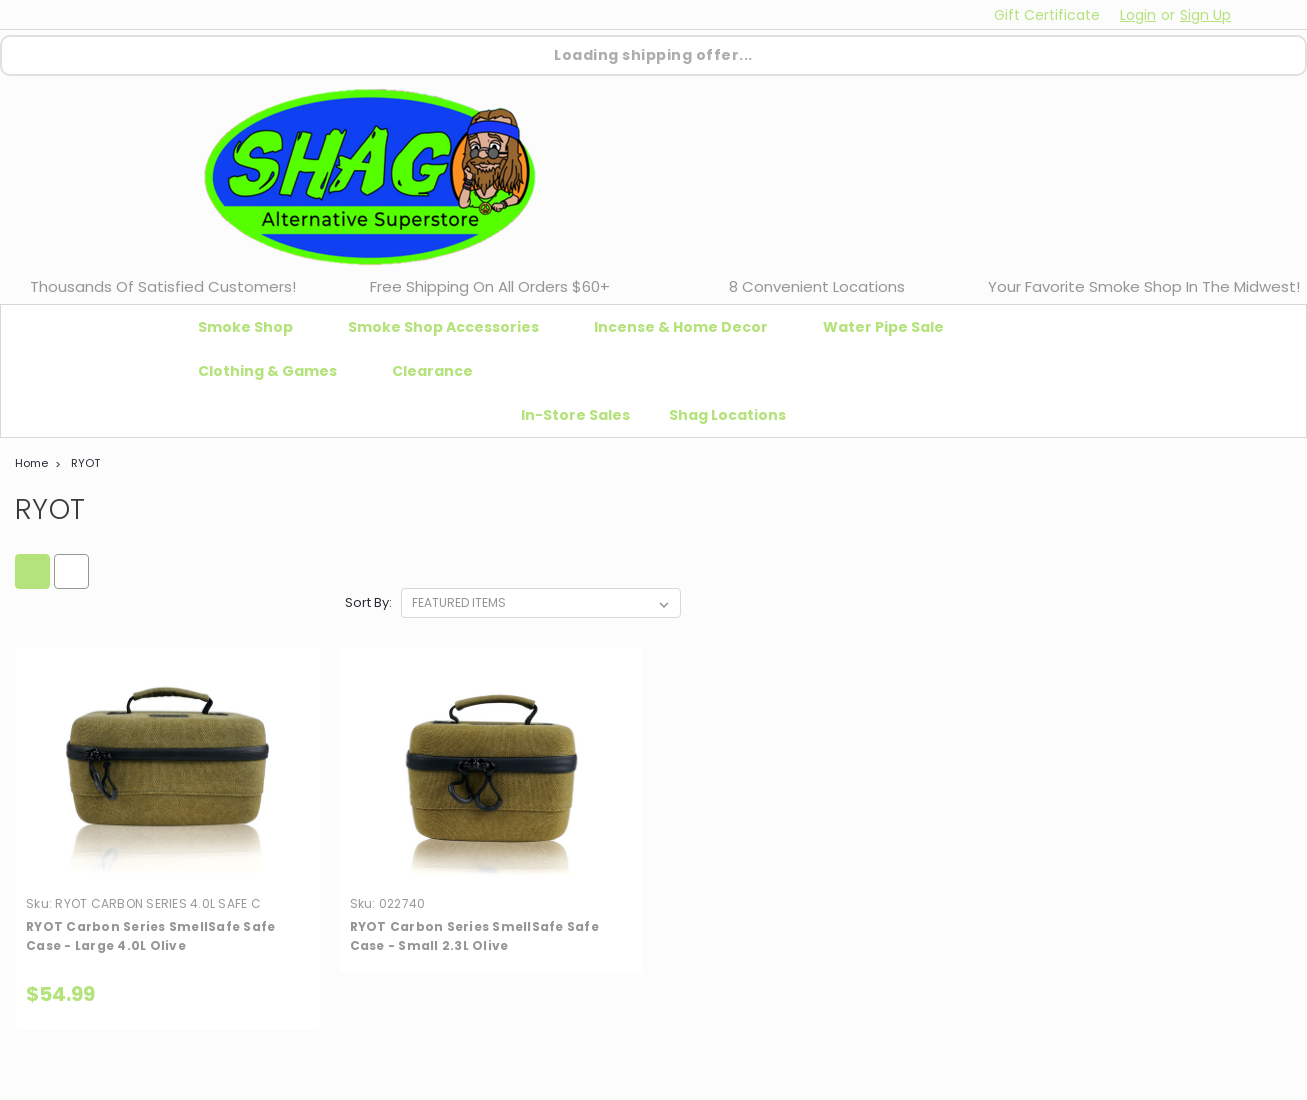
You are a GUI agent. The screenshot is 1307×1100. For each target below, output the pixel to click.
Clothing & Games (275, 371)
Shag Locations (727, 415)
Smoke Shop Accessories (451, 327)
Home (31, 463)
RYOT (85, 463)
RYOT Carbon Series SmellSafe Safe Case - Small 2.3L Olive (474, 936)
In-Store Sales (575, 415)
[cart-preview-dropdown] (1266, 14)
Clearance (432, 371)
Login (1138, 15)
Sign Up (1205, 15)
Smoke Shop (253, 327)
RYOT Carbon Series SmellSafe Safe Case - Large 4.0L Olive (150, 936)
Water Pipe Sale (891, 327)
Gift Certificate (1047, 15)
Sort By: (368, 602)
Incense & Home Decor (689, 327)
